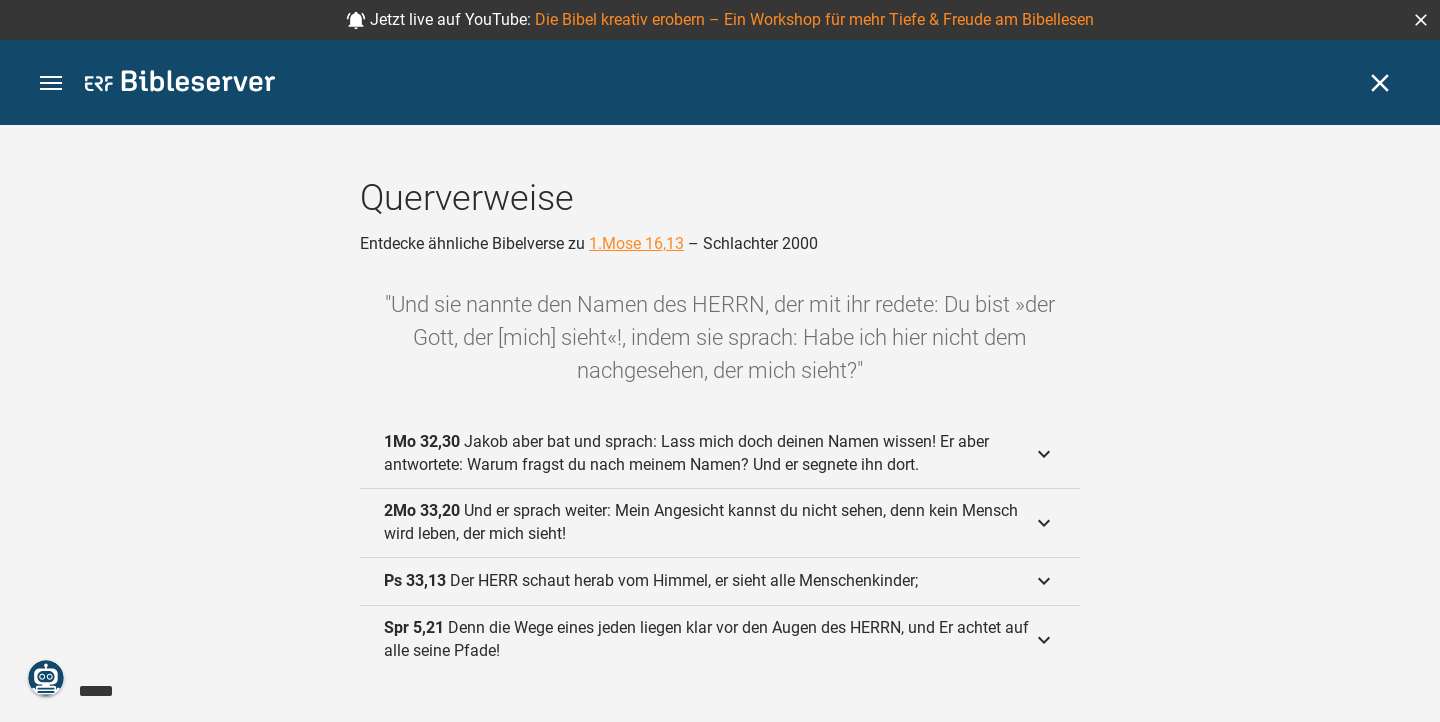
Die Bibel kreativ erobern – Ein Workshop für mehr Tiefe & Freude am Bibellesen (814, 19)
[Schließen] (1380, 83)
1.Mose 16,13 (636, 243)
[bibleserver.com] (180, 84)
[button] (1421, 20)
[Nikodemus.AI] (46, 678)
